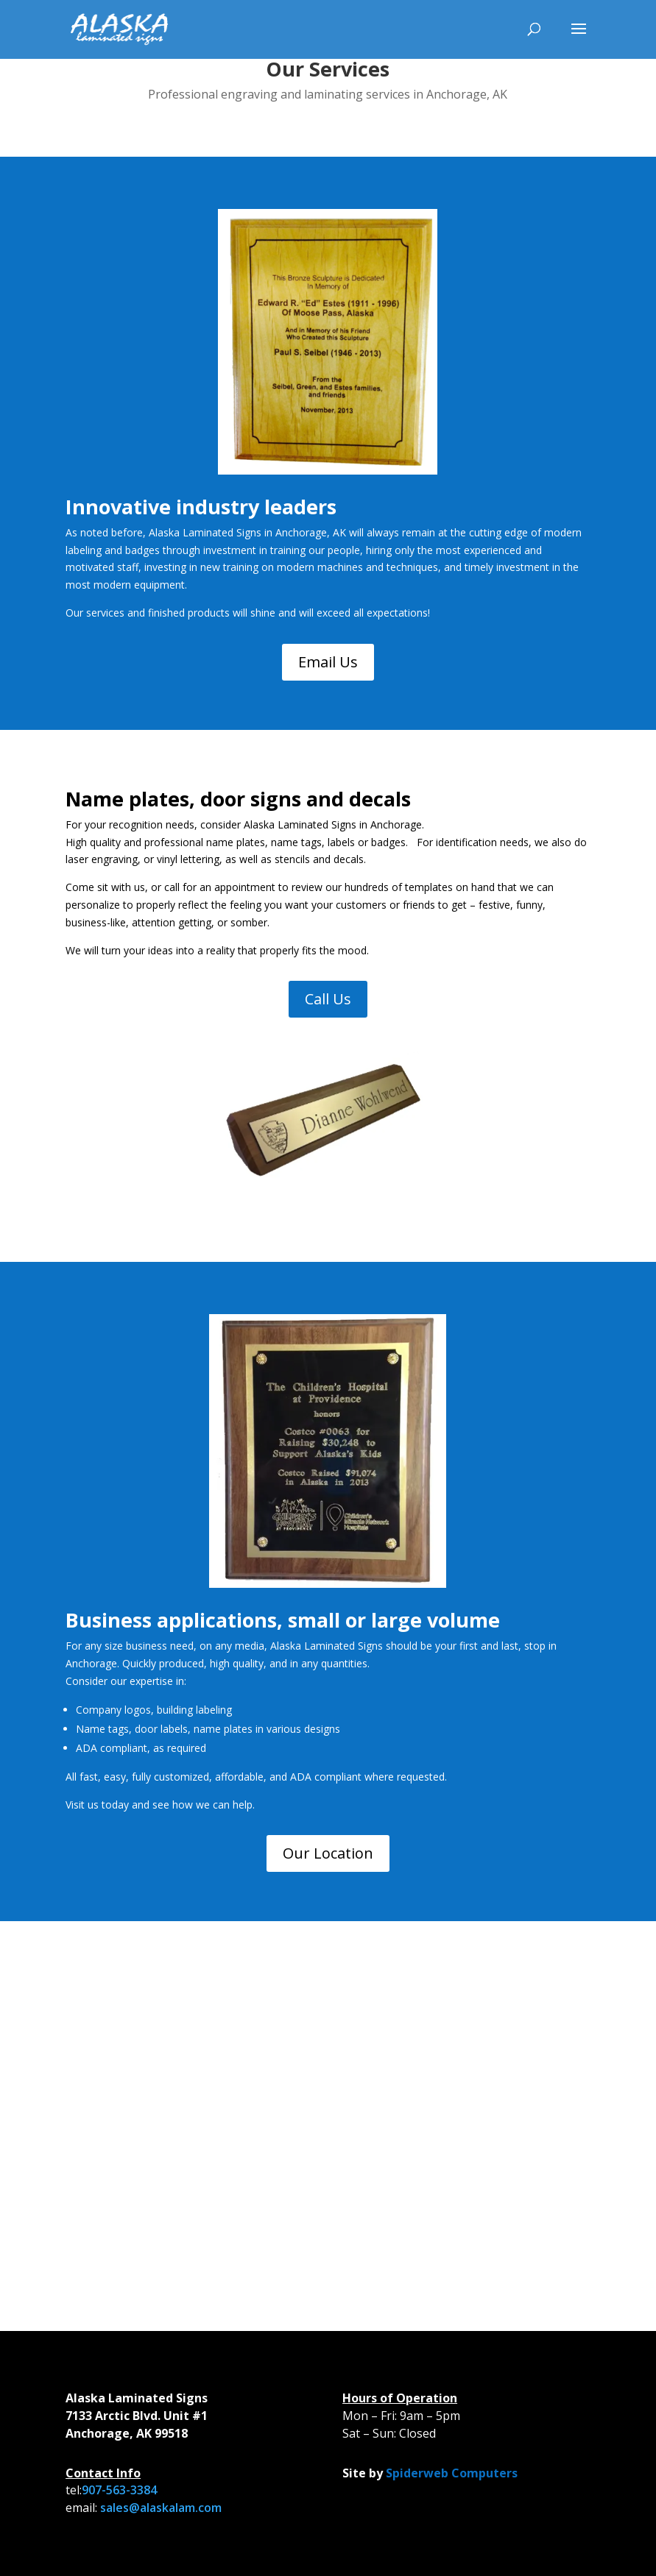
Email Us (328, 662)
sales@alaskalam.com (161, 2507)
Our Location (328, 1853)
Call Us (328, 999)
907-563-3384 (119, 2490)
